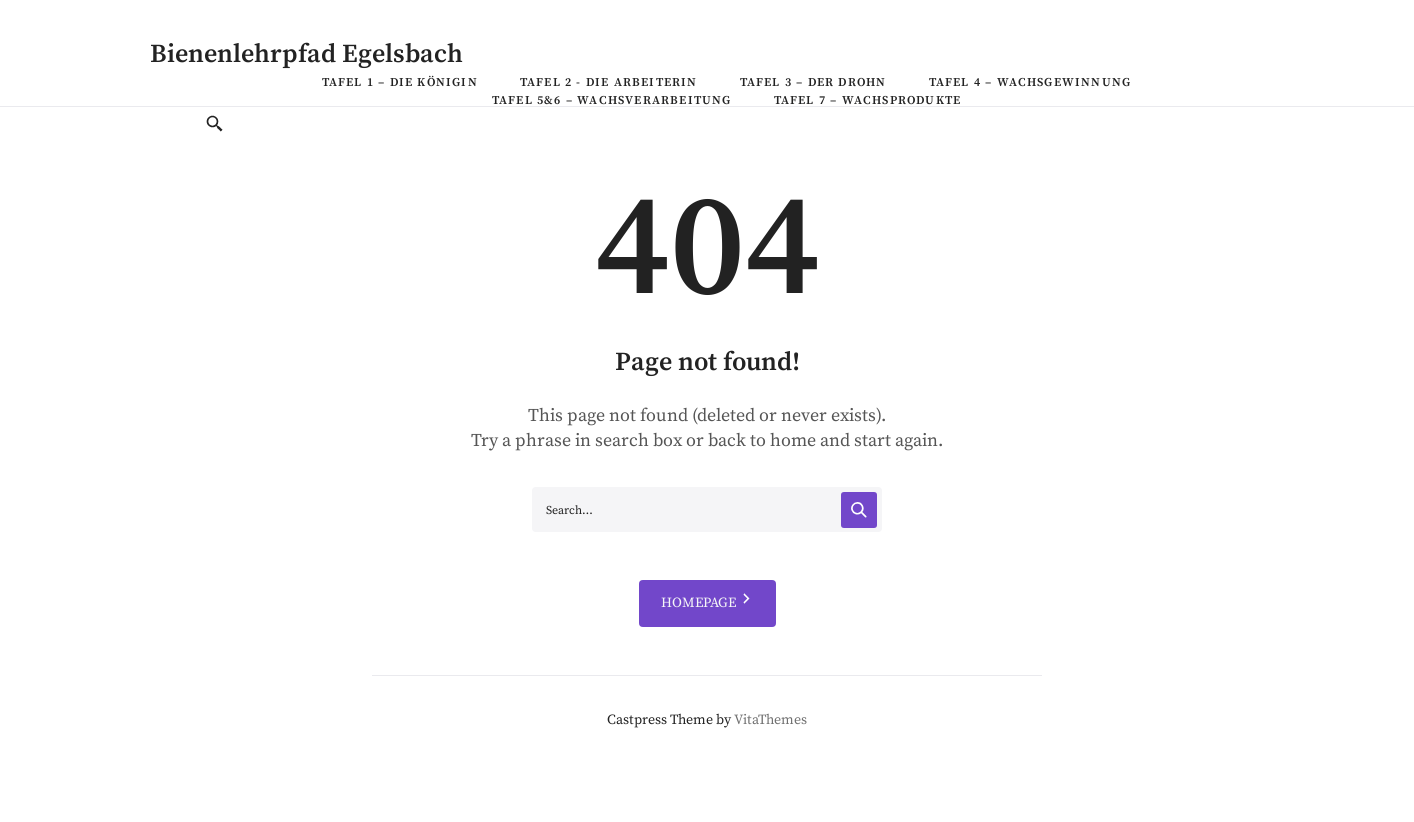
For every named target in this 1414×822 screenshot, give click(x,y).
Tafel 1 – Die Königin (400, 82)
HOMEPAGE (707, 603)
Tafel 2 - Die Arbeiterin (609, 82)
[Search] (859, 510)
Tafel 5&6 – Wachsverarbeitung (612, 100)
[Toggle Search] (215, 125)
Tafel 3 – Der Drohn (813, 82)
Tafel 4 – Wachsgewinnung (1030, 82)
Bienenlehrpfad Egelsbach (306, 54)
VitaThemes (770, 720)
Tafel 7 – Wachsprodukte (868, 100)
